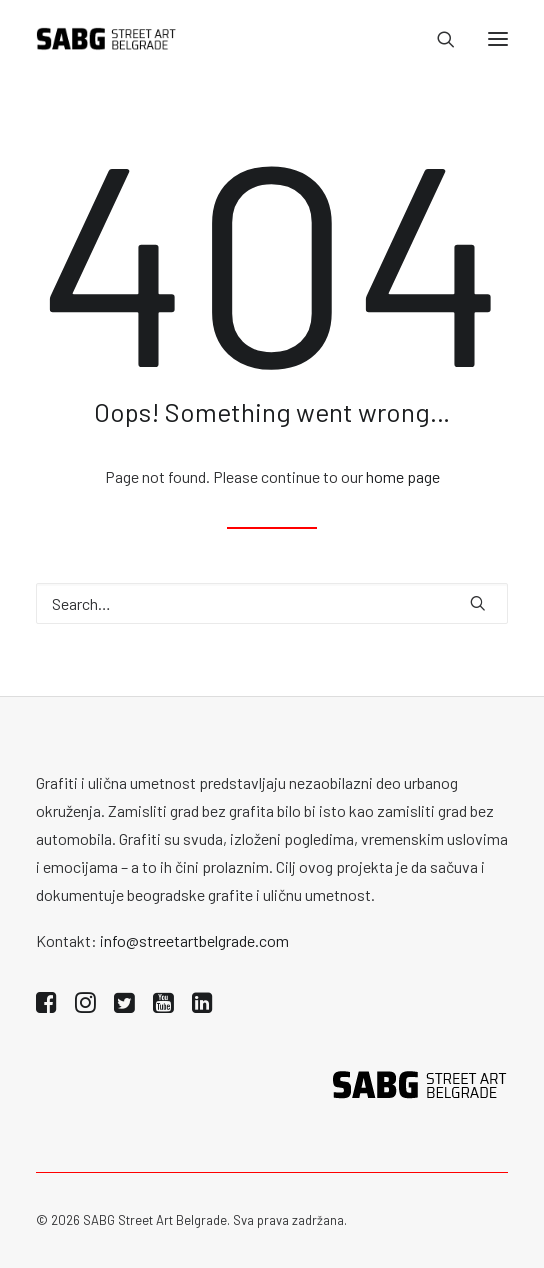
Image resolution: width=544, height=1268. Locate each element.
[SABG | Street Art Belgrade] (106, 39)
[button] (498, 39)
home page (403, 476)
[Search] (437, 39)
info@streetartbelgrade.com (194, 940)
